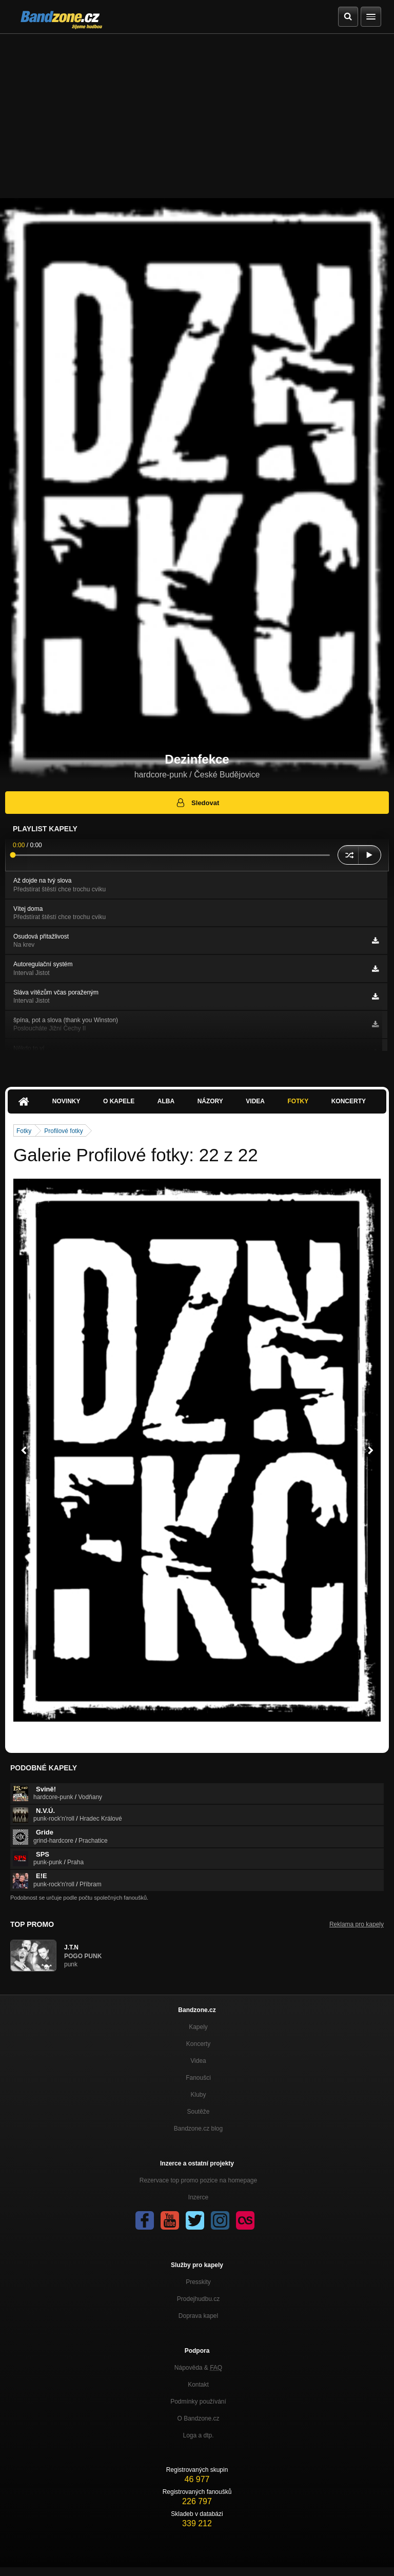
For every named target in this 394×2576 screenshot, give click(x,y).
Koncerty (348, 1101)
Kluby (198, 2094)
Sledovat (197, 802)
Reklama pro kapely (356, 1924)
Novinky (66, 1101)
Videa (255, 1101)
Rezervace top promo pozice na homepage (198, 2180)
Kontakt (198, 2384)
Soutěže (198, 2111)
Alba (165, 1101)
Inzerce (198, 2197)
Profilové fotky (63, 1131)
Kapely (198, 2027)
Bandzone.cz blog (198, 2128)
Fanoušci (198, 2077)
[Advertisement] (197, 111)
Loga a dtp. (198, 2435)
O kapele (118, 1101)
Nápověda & (198, 2367)
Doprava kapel (198, 2315)
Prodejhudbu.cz (198, 2298)
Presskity (198, 2282)
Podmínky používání (198, 2401)
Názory (210, 1101)
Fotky (297, 1101)
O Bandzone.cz (198, 2418)
